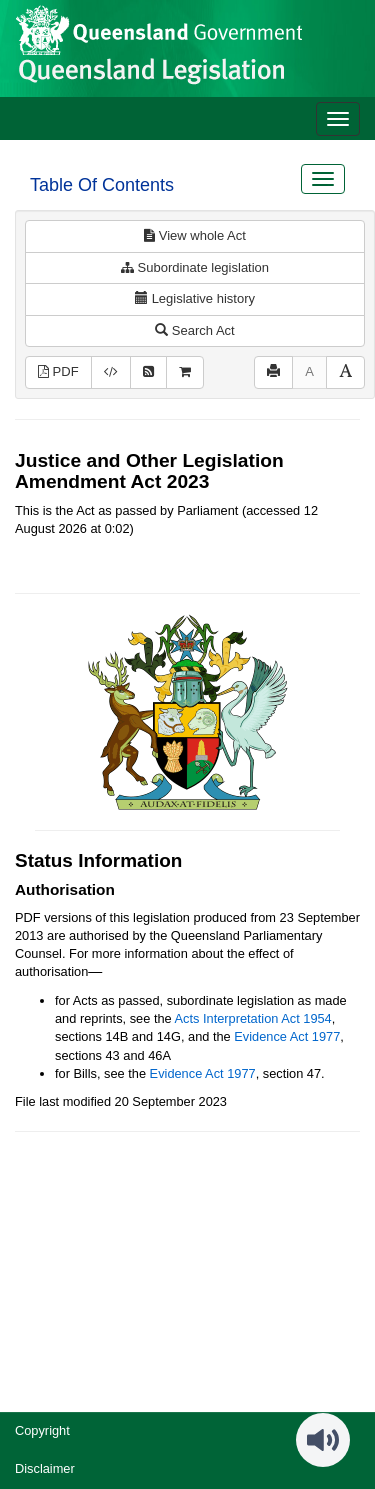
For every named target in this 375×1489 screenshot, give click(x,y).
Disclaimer (45, 1468)
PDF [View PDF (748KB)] (58, 371)
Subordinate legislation (195, 267)
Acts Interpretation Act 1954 (253, 1018)
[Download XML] (111, 372)
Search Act (194, 330)
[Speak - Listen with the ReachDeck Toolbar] (323, 1440)
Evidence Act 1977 (287, 1036)
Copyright (42, 1430)
